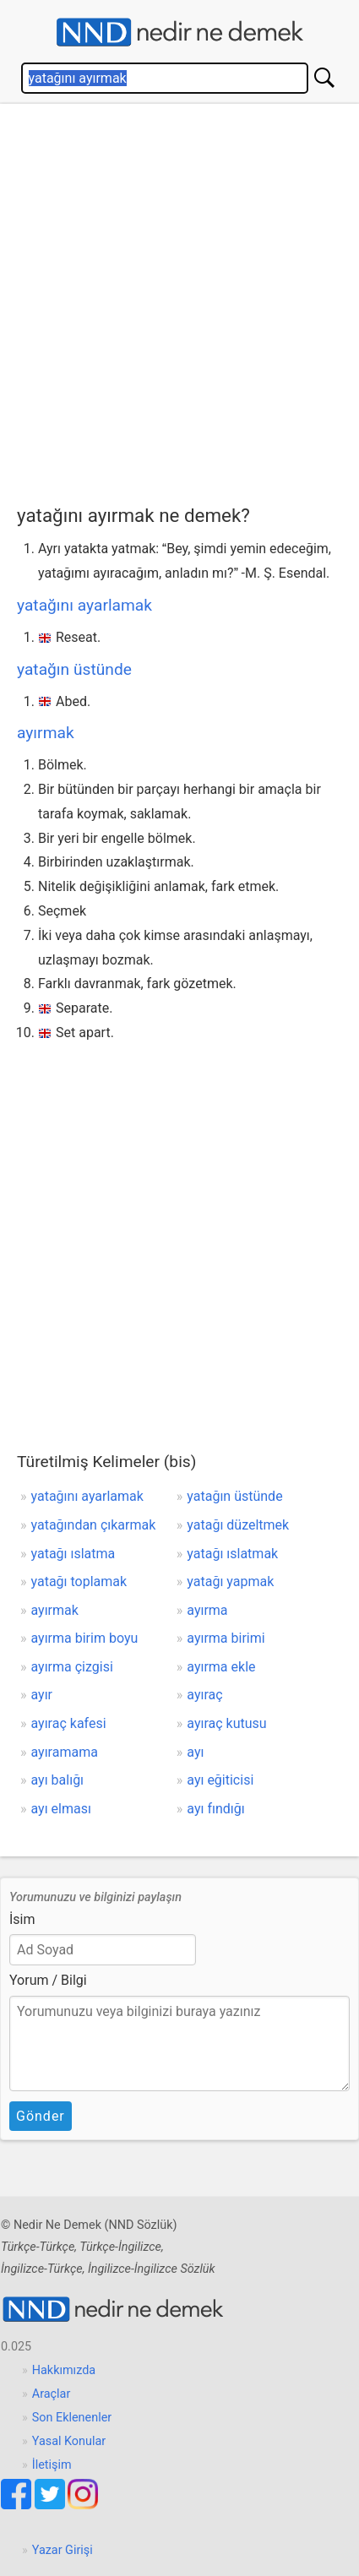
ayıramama (64, 1752)
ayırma (207, 1610)
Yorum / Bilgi (48, 1980)
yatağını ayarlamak (84, 605)
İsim (22, 1919)
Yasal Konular (69, 2441)
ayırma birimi (225, 1638)
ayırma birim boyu (85, 1638)
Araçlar (51, 2394)
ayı (195, 1752)
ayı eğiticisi (220, 1780)
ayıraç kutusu (226, 1723)
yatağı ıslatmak (232, 1554)
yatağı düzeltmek (238, 1525)
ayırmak (45, 732)
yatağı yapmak (230, 1581)
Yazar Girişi (62, 2550)
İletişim (52, 2465)
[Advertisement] (179, 300)
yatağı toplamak (79, 1581)
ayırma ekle (221, 1667)
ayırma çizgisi (72, 1667)
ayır (42, 1695)
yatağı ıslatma (73, 1554)
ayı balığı (57, 1780)
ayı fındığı (215, 1809)
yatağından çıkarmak (93, 1525)
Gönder (40, 2116)
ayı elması (61, 1809)
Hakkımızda (63, 2370)
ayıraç (204, 1695)
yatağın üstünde (74, 669)
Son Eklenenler (72, 2417)
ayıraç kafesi (68, 1723)
